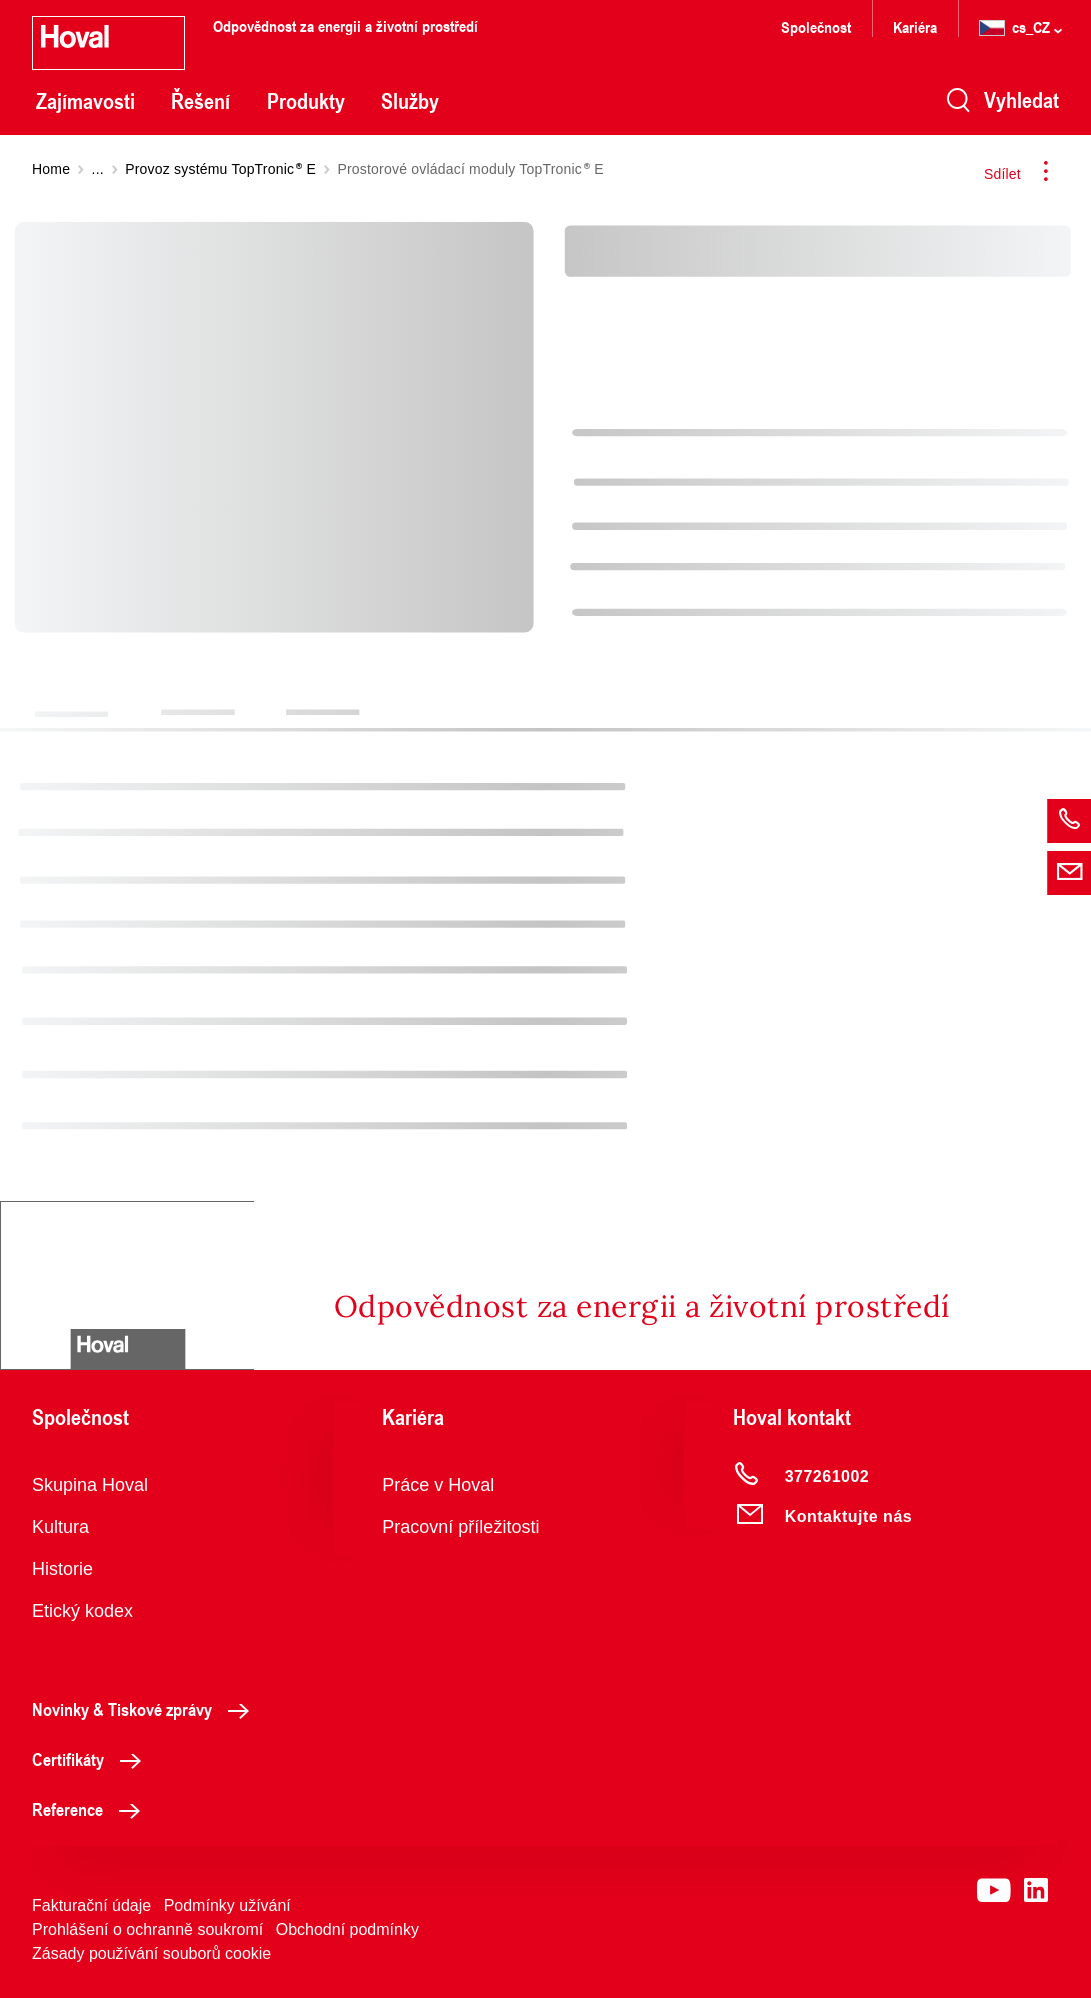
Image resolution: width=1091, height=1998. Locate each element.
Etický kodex (82, 1611)
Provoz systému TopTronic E (220, 169)
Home (51, 169)
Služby (410, 101)
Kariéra (915, 26)
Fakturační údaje (91, 1905)
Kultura (60, 1527)
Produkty (306, 101)
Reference (91, 1809)
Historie (62, 1569)
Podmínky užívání (227, 1905)
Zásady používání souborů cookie (151, 1953)
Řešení (200, 101)
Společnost (816, 26)
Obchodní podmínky (347, 1929)
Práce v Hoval (438, 1485)
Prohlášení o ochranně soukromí (147, 1929)
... (98, 169)
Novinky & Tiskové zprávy (146, 1709)
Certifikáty (92, 1759)
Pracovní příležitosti (460, 1527)
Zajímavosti (85, 101)
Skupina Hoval (90, 1485)
